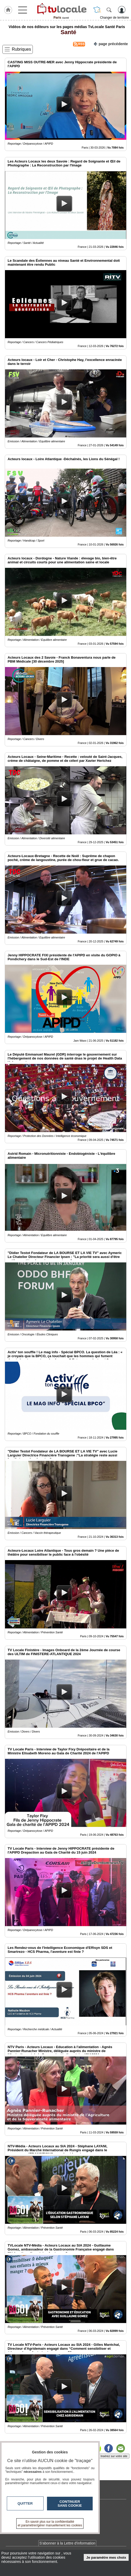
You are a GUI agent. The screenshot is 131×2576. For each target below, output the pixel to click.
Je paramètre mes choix (106, 2557)
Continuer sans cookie (70, 2503)
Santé (66, 32)
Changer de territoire (114, 17)
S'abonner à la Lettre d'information (67, 2543)
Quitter (25, 2503)
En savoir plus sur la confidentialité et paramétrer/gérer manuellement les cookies (50, 2523)
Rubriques (21, 49)
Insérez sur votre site (114, 2456)
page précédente (110, 43)
